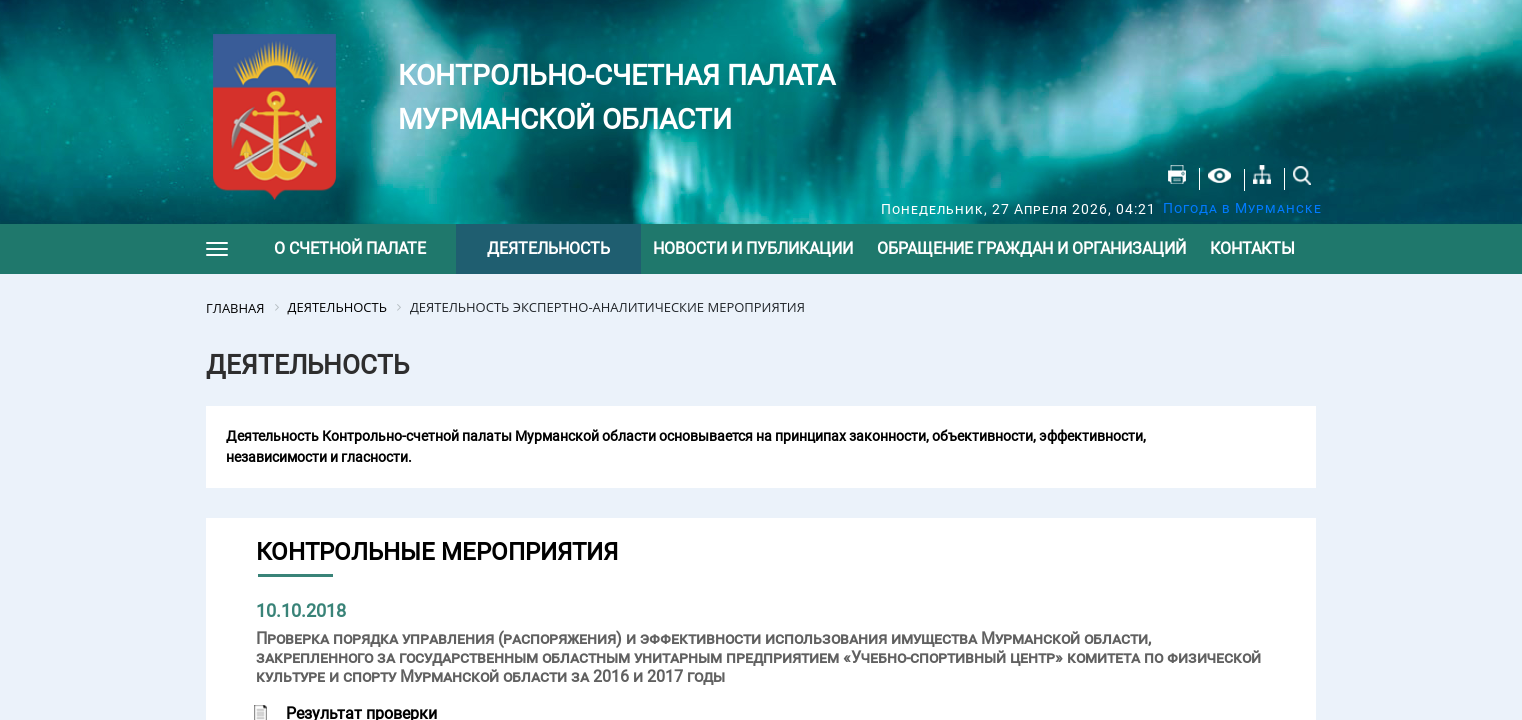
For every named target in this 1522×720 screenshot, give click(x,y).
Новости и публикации (753, 248)
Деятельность (548, 248)
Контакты (1252, 248)
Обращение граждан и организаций (1031, 248)
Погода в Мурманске (1242, 208)
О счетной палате (350, 248)
